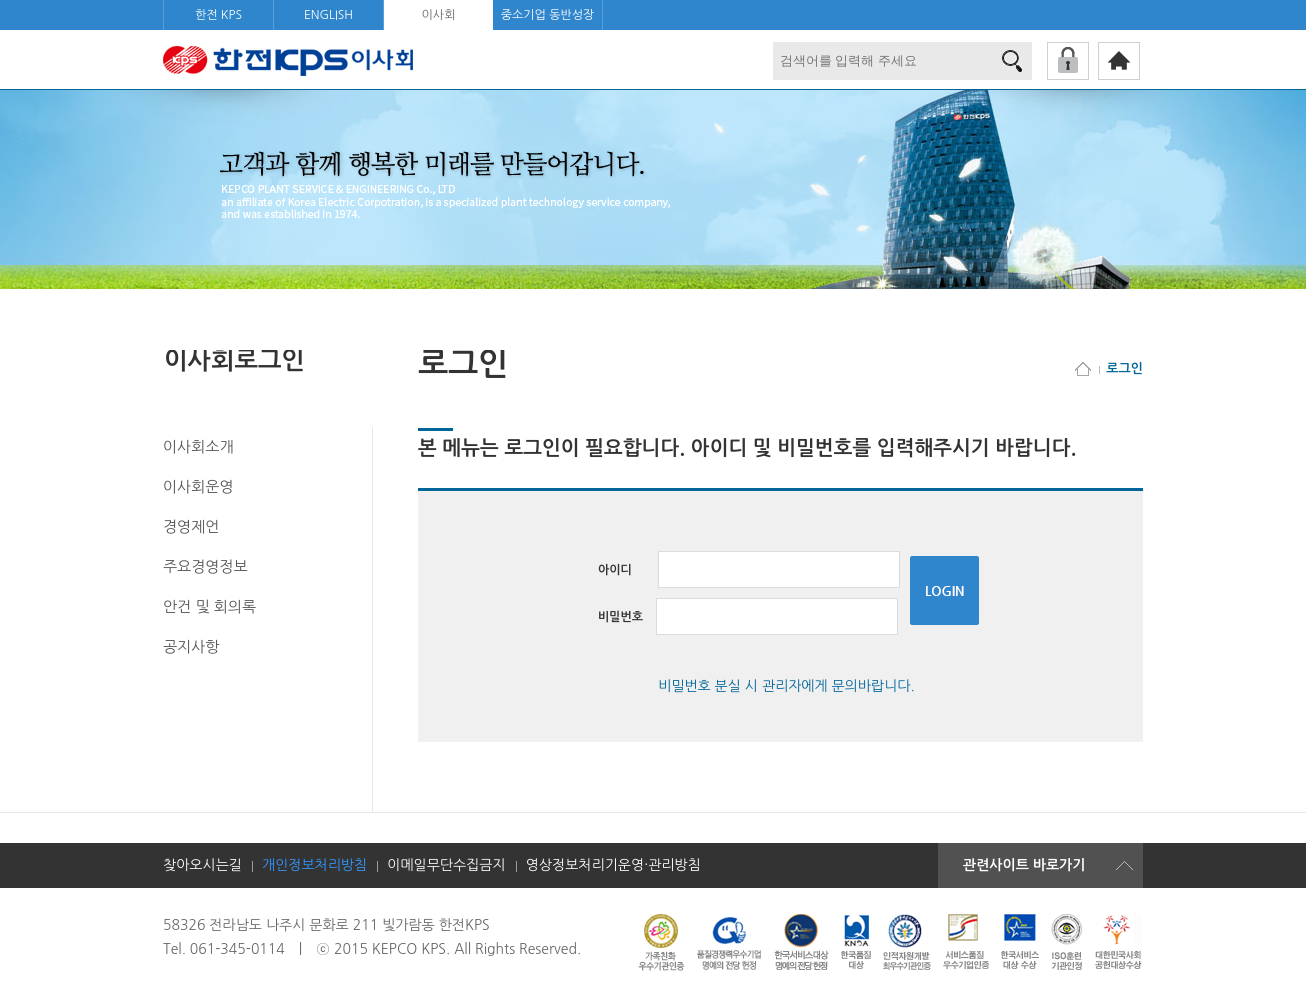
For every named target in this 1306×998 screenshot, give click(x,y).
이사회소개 (198, 446)
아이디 (749, 570)
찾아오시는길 (202, 865)
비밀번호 (748, 617)
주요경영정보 (205, 566)
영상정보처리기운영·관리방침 (613, 865)
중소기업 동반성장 (548, 15)
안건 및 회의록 (209, 606)
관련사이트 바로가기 (1024, 865)
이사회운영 (198, 486)
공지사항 (191, 646)
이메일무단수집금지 (446, 865)
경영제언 (191, 526)
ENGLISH (328, 15)
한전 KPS (218, 15)
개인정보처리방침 (314, 865)
